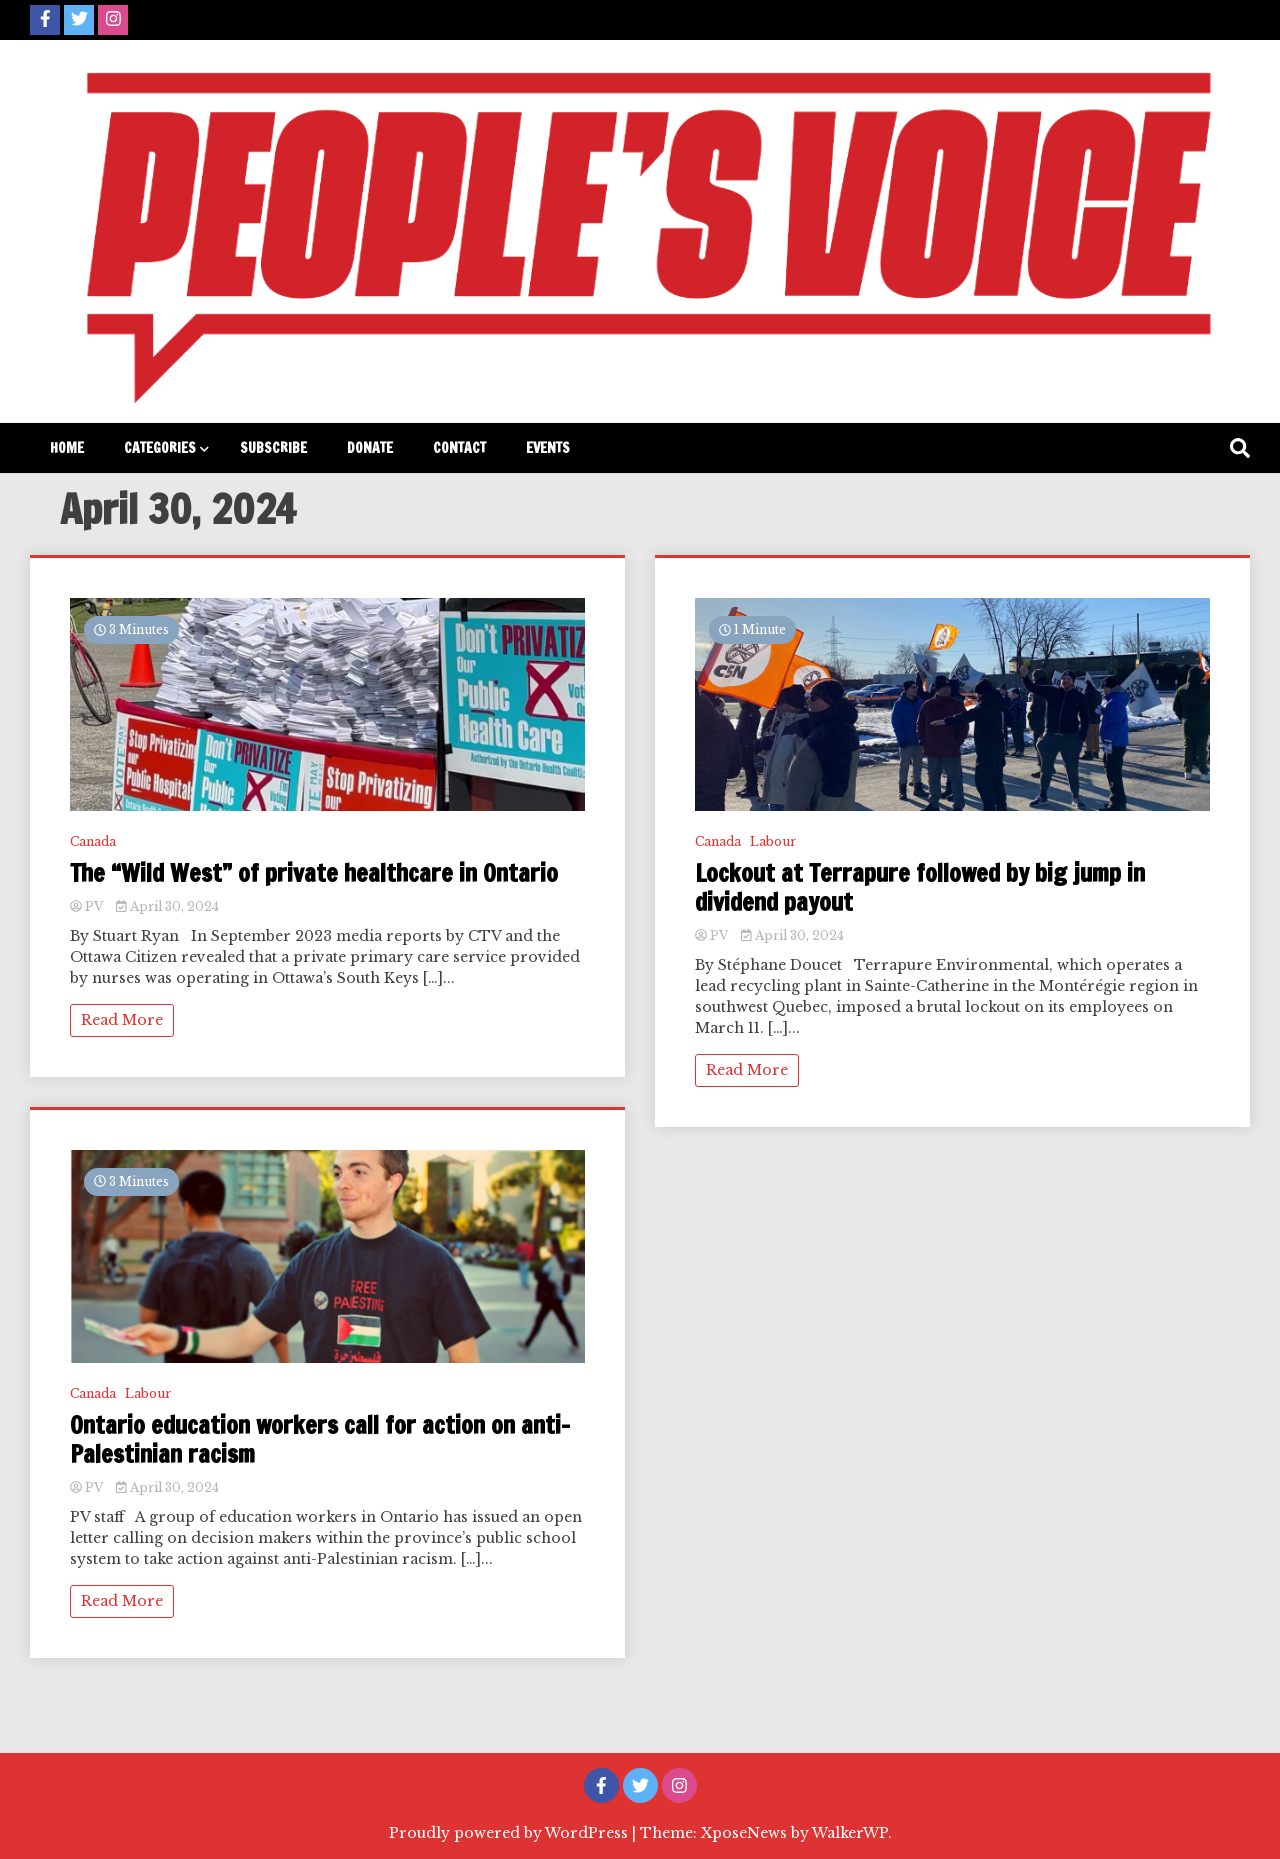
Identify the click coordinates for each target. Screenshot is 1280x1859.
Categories (160, 448)
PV (88, 906)
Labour (148, 1393)
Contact (459, 448)
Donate (370, 448)
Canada (93, 841)
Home (67, 448)
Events (548, 448)
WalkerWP (850, 1833)
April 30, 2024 (167, 906)
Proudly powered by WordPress (510, 1833)
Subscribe (273, 448)
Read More (122, 1020)
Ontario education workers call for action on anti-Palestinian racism (320, 1440)
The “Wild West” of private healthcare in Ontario (314, 873)
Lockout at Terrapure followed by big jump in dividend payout (920, 888)
